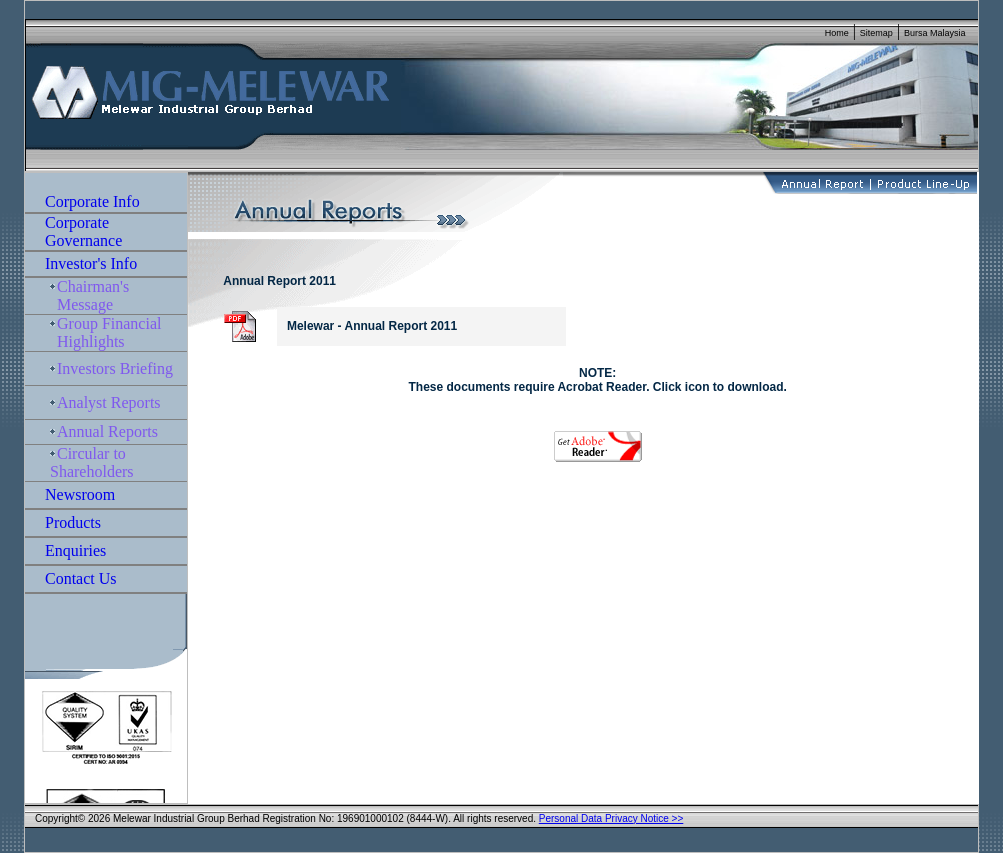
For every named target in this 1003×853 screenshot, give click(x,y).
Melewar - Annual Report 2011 (368, 326)
